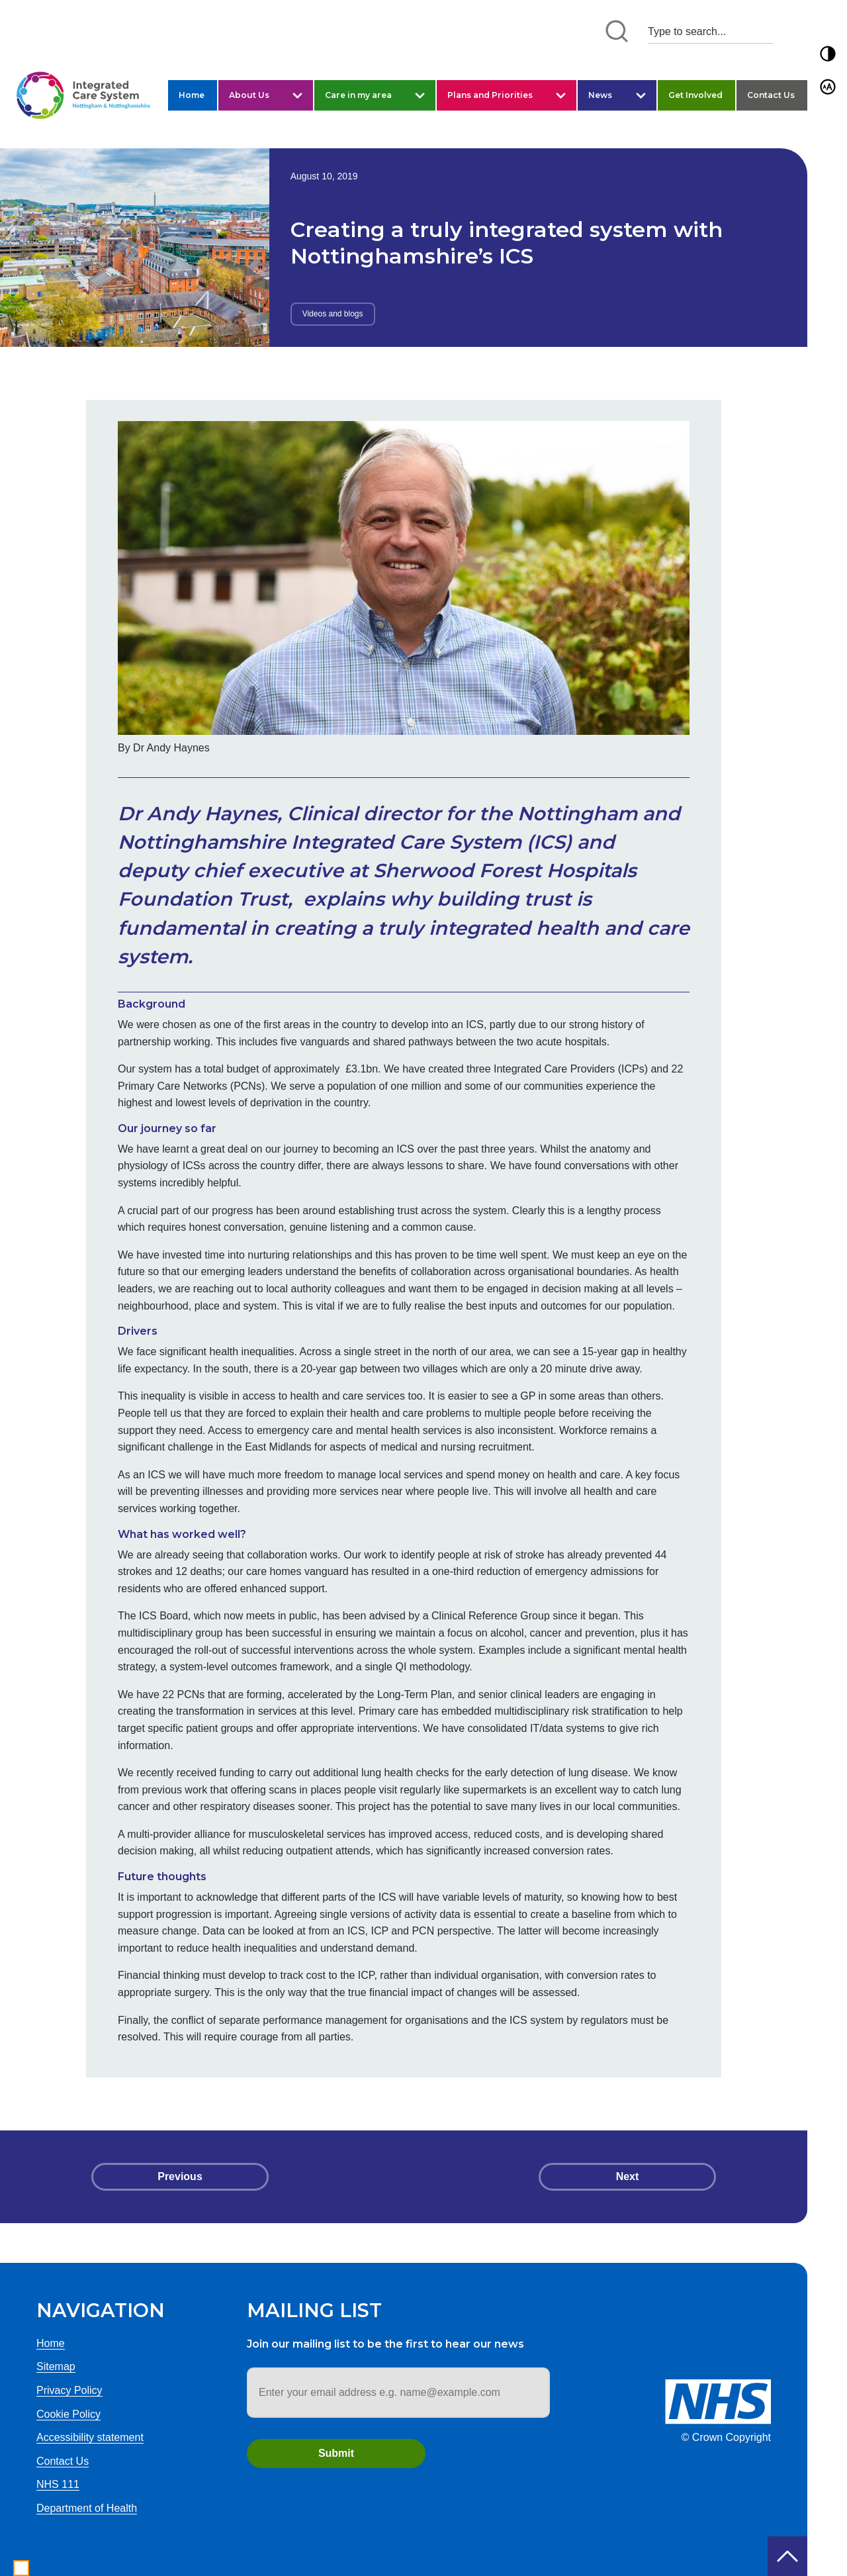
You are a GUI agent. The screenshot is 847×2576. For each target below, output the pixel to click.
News (600, 95)
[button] (828, 53)
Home (191, 95)
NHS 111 (57, 2484)
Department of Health (86, 2508)
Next (627, 2176)
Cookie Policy (68, 2414)
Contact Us (771, 95)
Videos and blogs (332, 313)
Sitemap (55, 2366)
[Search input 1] (710, 31)
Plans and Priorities (490, 95)
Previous (179, 2176)
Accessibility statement (90, 2437)
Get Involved (695, 95)
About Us (249, 95)
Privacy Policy (69, 2390)
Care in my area (358, 95)
